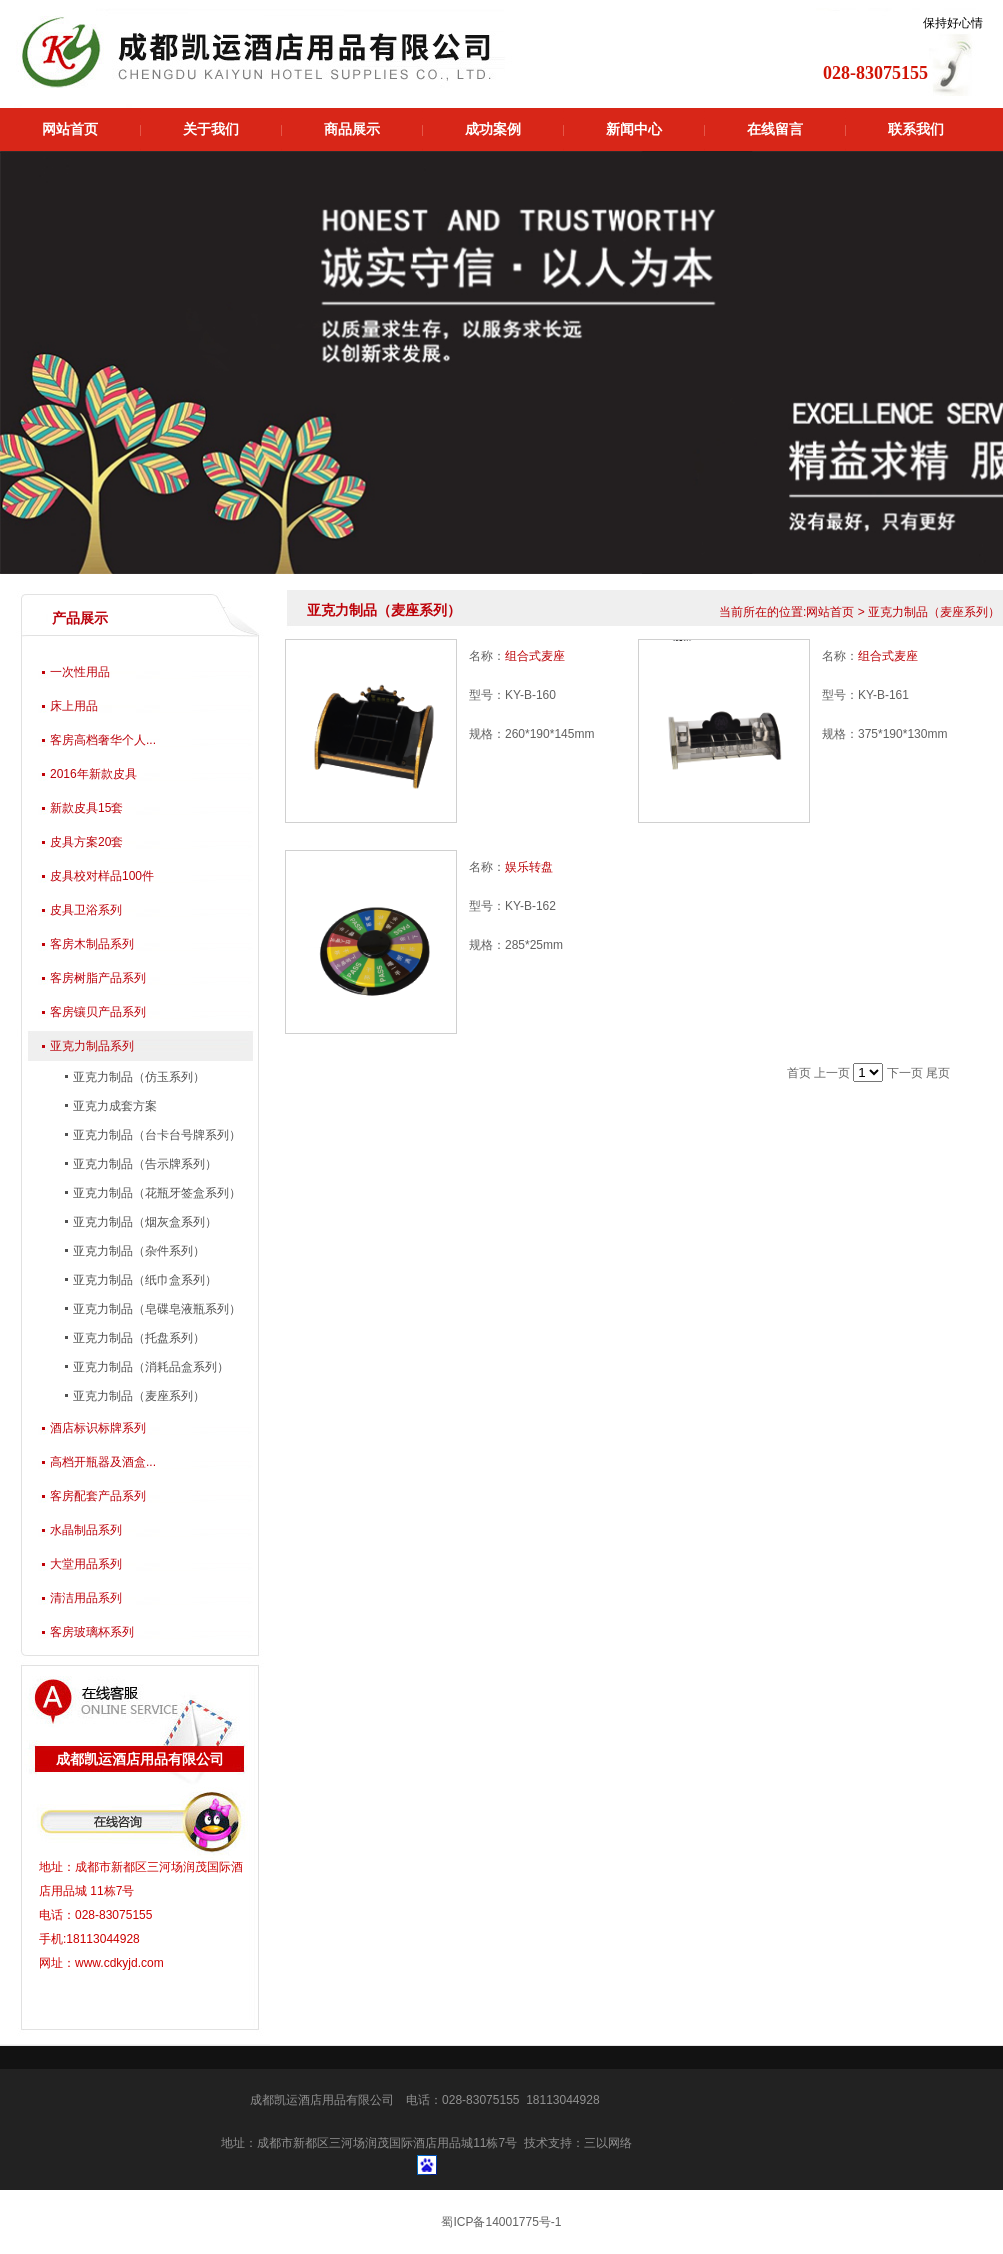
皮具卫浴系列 (86, 910)
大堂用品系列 (86, 1564)
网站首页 (70, 129)
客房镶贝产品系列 (98, 1012)
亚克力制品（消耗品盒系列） (149, 1367)
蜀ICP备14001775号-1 (501, 2222)
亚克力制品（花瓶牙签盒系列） (155, 1193)
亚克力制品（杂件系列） (137, 1251)
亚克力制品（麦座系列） (137, 1396)
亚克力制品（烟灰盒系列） (143, 1222)
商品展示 (352, 129)
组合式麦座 (535, 656)
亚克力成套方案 (113, 1106)
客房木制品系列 (92, 944)
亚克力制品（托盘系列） (137, 1338)
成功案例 (493, 129)
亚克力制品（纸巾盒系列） (143, 1280)
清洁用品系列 (86, 1598)
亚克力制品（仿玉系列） (137, 1077)
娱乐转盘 (529, 867)
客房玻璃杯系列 (92, 1632)
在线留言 (775, 129)
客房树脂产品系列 (98, 978)
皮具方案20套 (86, 842)
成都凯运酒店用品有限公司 (322, 2100)
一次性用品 (80, 672)
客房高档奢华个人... (103, 740)
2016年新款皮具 (93, 774)
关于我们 (211, 129)
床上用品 (74, 706)
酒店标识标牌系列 (98, 1428)
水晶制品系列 (86, 1530)
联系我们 (916, 129)
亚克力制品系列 (92, 1046)
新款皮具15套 (86, 808)
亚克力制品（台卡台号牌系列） (155, 1135)
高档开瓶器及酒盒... (103, 1462)
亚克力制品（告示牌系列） (143, 1164)
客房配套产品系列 (98, 1496)
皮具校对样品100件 (102, 876)
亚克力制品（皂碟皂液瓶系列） (155, 1309)
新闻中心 (634, 129)
